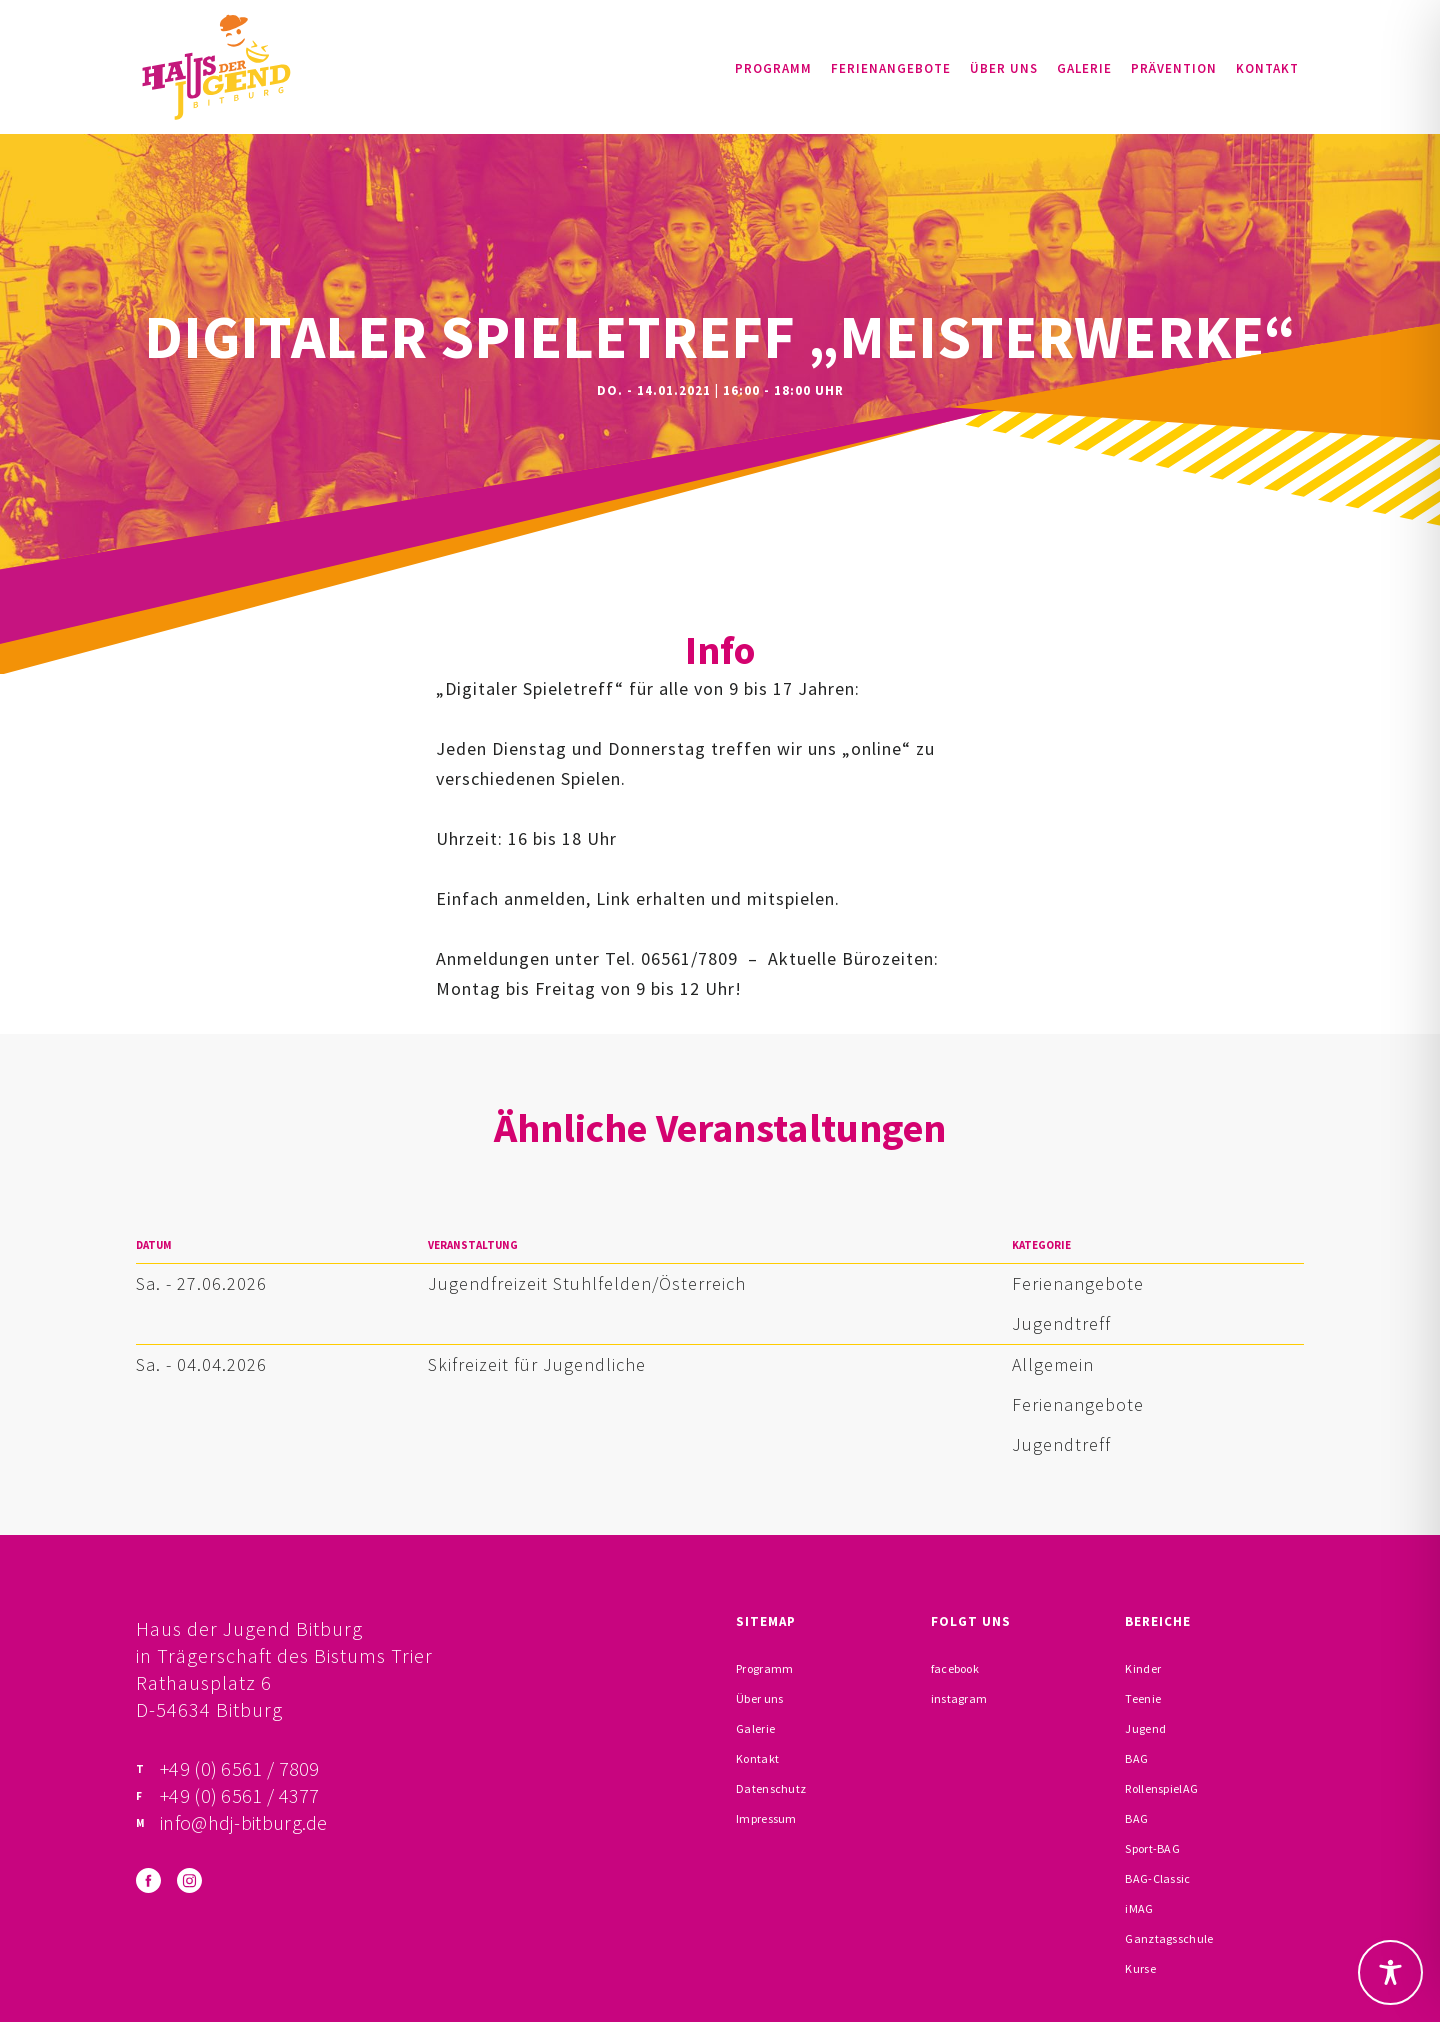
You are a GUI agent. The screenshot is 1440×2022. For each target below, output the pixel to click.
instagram (959, 1698)
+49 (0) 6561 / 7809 (240, 1768)
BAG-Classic (1157, 1878)
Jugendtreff (1061, 1323)
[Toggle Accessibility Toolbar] (1390, 1972)
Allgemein (1053, 1364)
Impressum (766, 1818)
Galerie (1084, 68)
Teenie (1143, 1698)
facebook (955, 1668)
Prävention (1174, 68)
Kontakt (1267, 68)
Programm (773, 68)
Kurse (1140, 1968)
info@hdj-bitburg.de (244, 1822)
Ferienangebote (891, 68)
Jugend (1145, 1728)
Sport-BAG (1152, 1848)
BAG (1136, 1758)
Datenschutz (771, 1788)
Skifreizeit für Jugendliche (537, 1364)
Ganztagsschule (1169, 1938)
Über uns (1004, 68)
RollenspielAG (1161, 1788)
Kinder (1143, 1668)
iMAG (1139, 1908)
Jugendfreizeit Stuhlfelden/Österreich (587, 1283)
